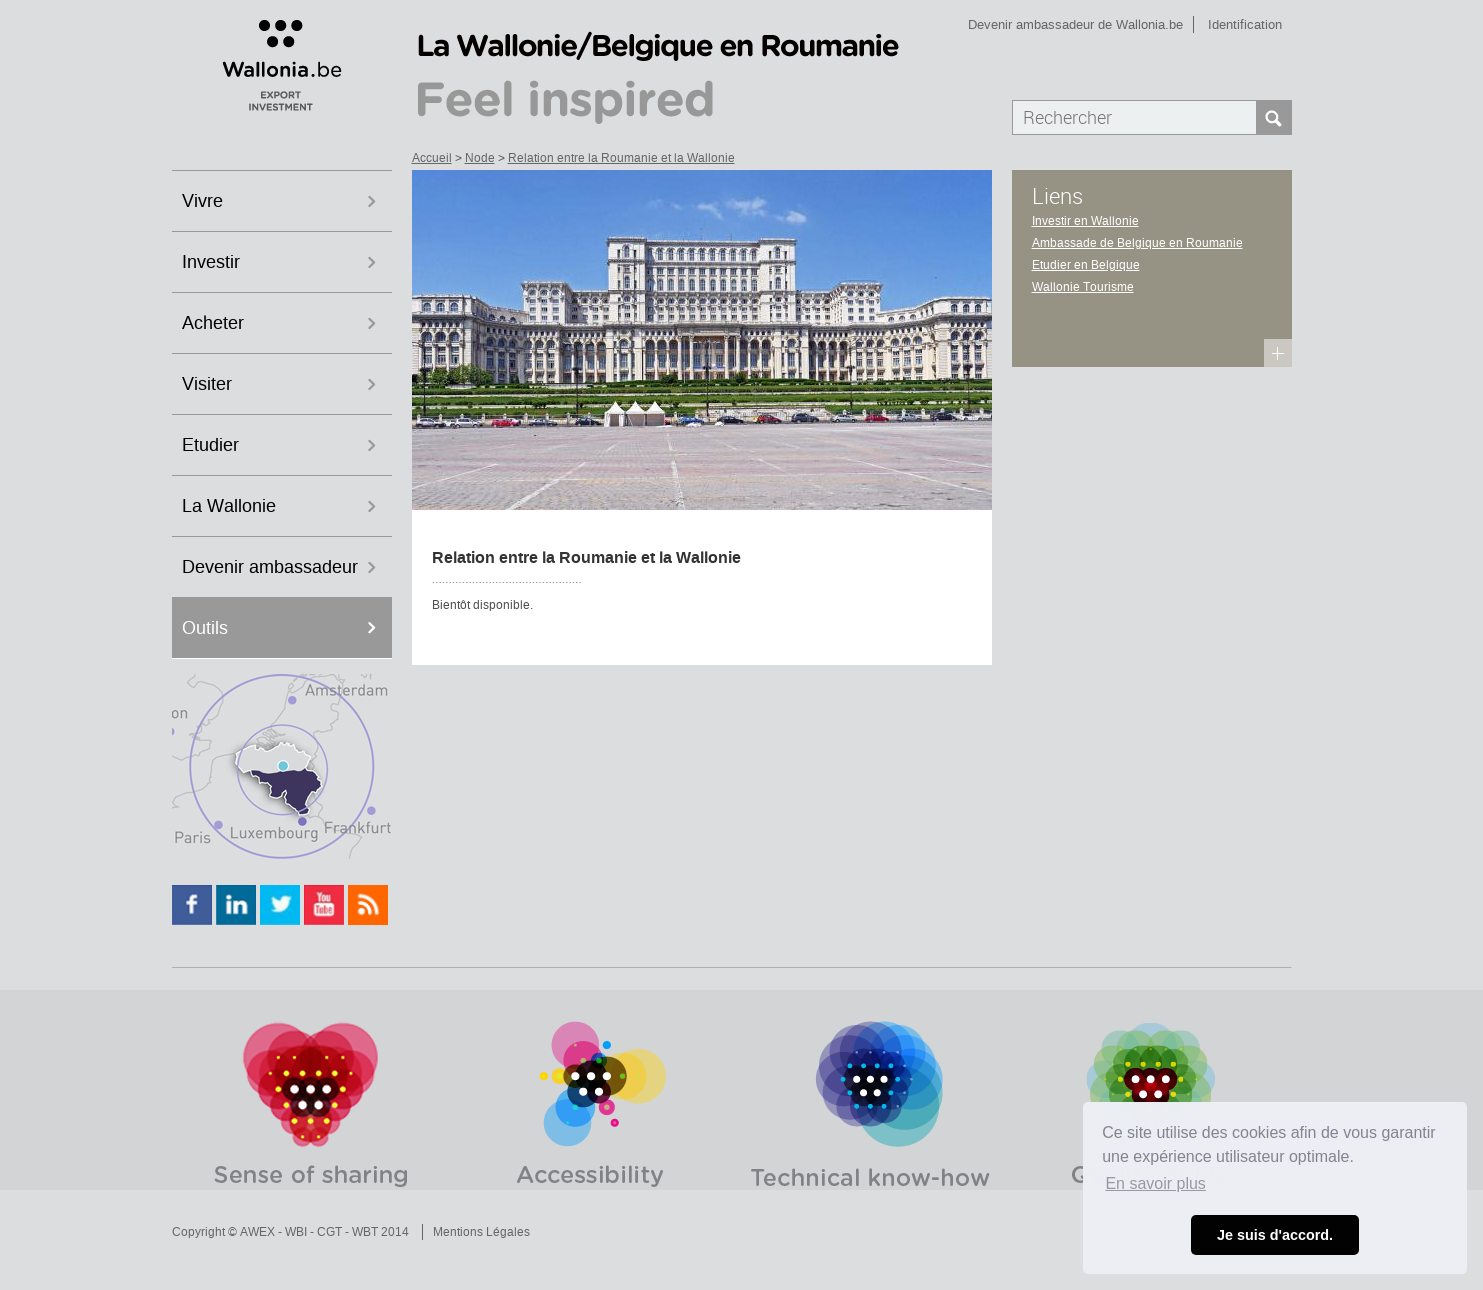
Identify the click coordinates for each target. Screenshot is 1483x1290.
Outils (205, 628)
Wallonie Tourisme (1083, 287)
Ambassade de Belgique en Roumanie (1137, 243)
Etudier (210, 445)
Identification (1245, 24)
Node (480, 158)
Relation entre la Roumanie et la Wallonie (621, 158)
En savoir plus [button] (1155, 1183)
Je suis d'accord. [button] (1275, 1235)
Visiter (207, 384)
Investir (211, 262)
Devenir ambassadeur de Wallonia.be (1075, 24)
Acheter (213, 323)
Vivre (202, 201)
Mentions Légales (481, 1232)
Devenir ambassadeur (270, 567)
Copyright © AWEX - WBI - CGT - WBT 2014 (290, 1232)
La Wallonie (229, 506)
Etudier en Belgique (1086, 265)
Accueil (432, 158)
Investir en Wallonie (1085, 221)
